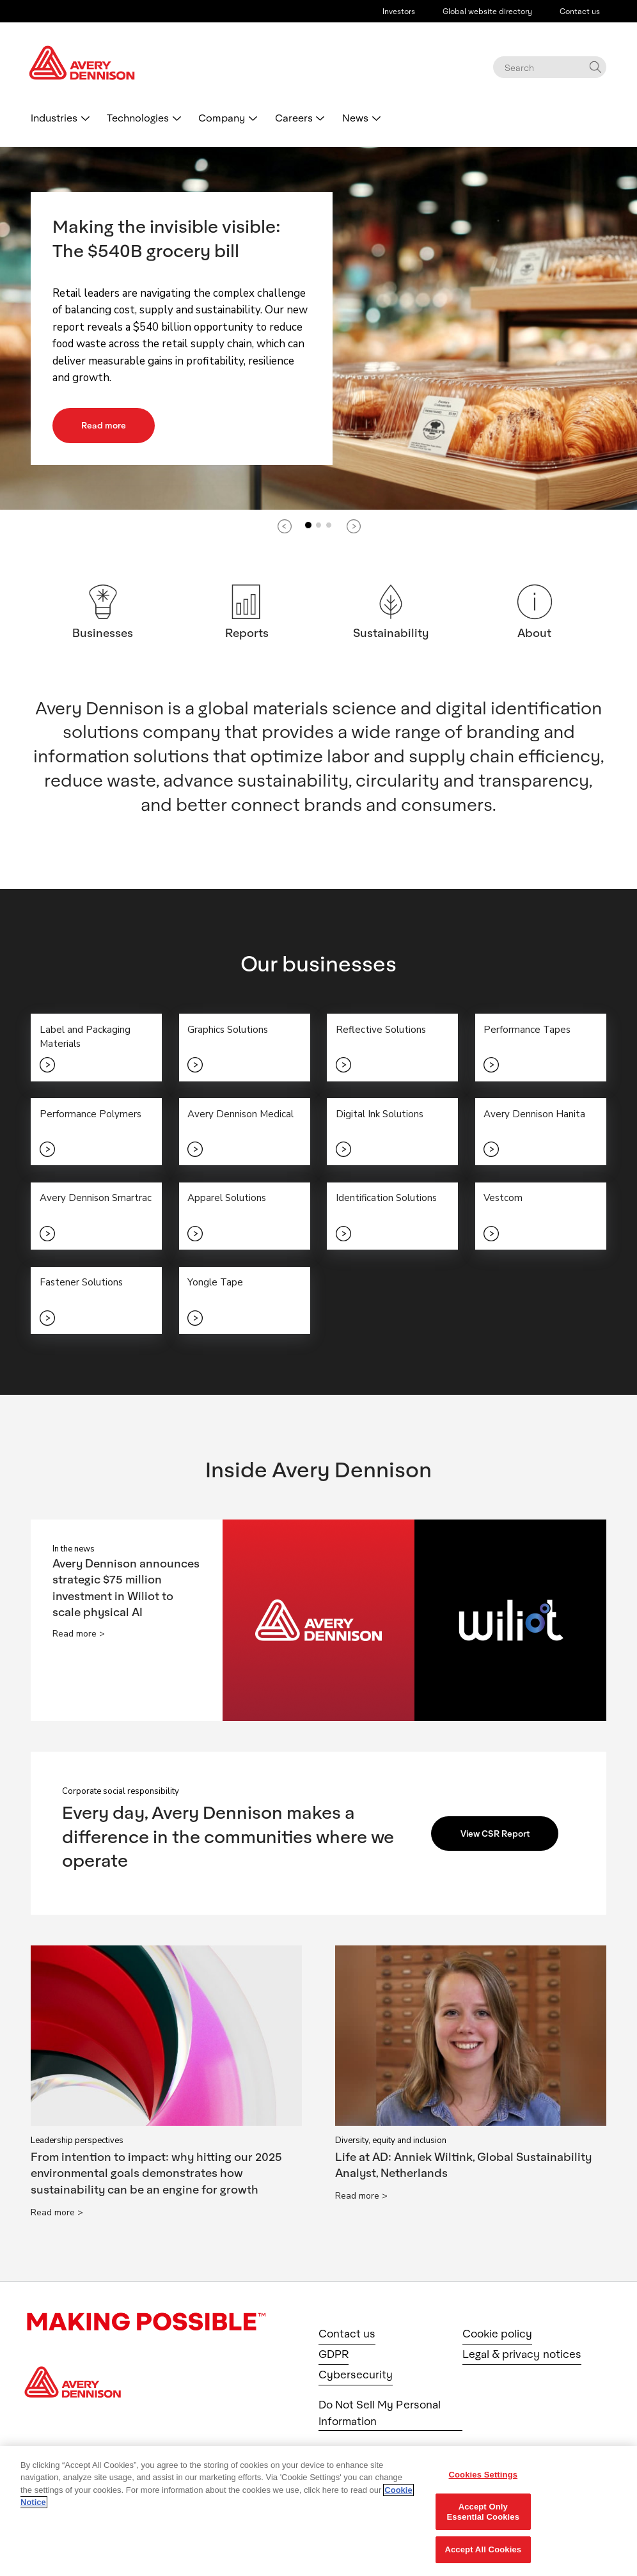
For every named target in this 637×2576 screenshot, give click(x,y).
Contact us (580, 10)
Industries (54, 117)
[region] (318, 2511)
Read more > (78, 1638)
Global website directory (487, 10)
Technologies (138, 117)
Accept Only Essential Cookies (483, 2512)
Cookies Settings (483, 2474)
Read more (105, 425)
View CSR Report (498, 1837)
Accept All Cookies (482, 2549)
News (355, 117)
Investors (398, 10)
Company (221, 117)
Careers (294, 117)
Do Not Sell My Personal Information (379, 2416)
